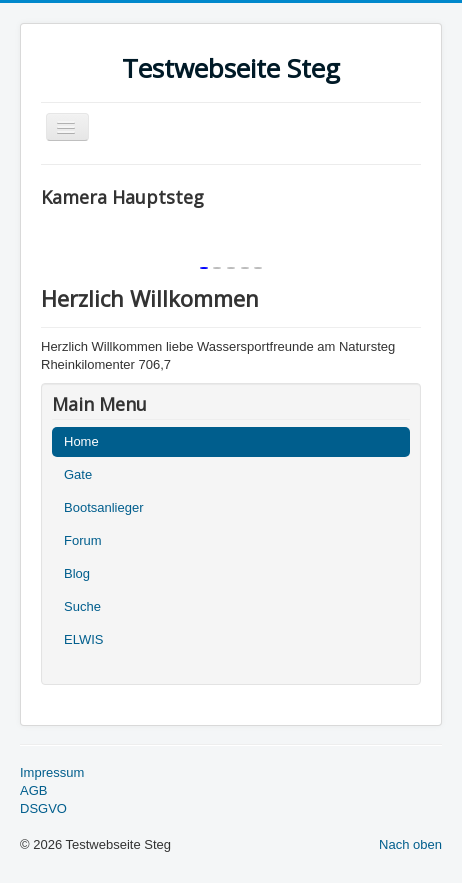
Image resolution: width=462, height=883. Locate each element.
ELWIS (84, 639)
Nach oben (410, 844)
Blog (77, 573)
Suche (82, 606)
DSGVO (43, 808)
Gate (78, 474)
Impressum (52, 772)
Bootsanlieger (104, 507)
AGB (33, 790)
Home (81, 441)
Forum (83, 540)
